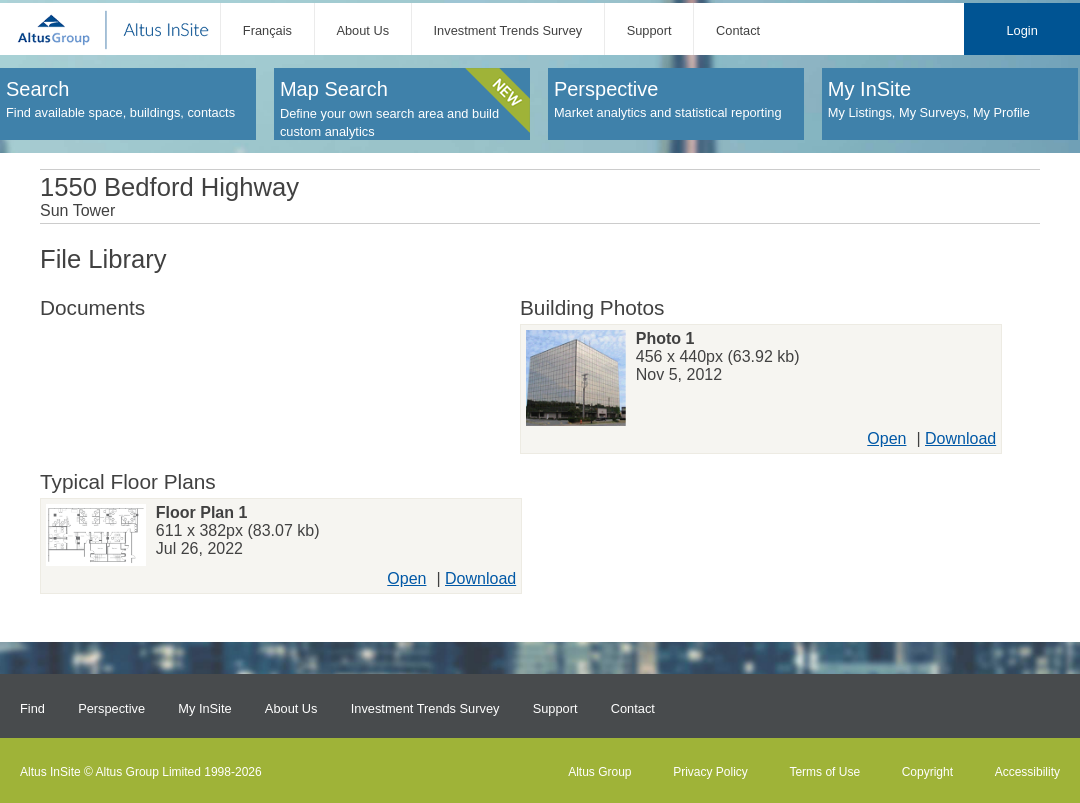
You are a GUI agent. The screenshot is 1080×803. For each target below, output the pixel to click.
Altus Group (599, 772)
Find (32, 708)
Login (1021, 30)
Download (960, 438)
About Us (362, 30)
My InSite (204, 708)
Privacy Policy (710, 772)
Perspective (111, 708)
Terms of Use (824, 772)
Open (886, 438)
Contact (738, 30)
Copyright (927, 772)
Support (649, 30)
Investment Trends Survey (508, 30)
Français (267, 30)
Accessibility (1027, 772)
